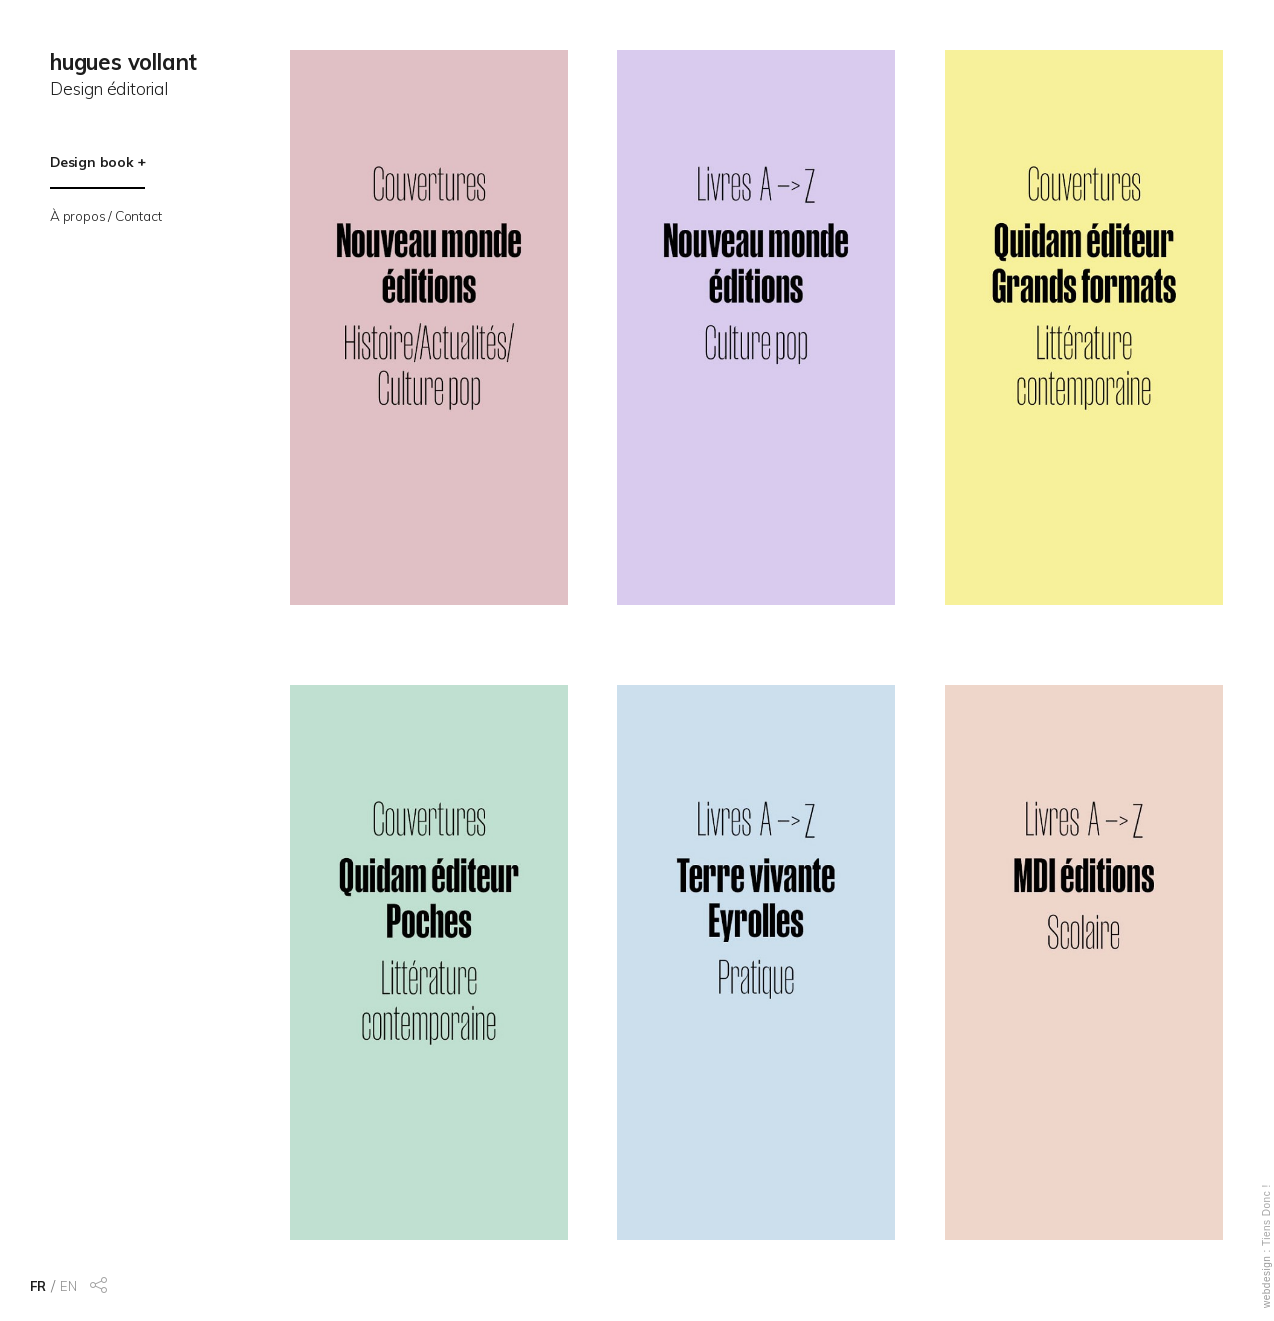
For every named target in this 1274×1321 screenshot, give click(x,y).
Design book (92, 161)
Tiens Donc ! (1266, 1215)
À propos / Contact (105, 215)
